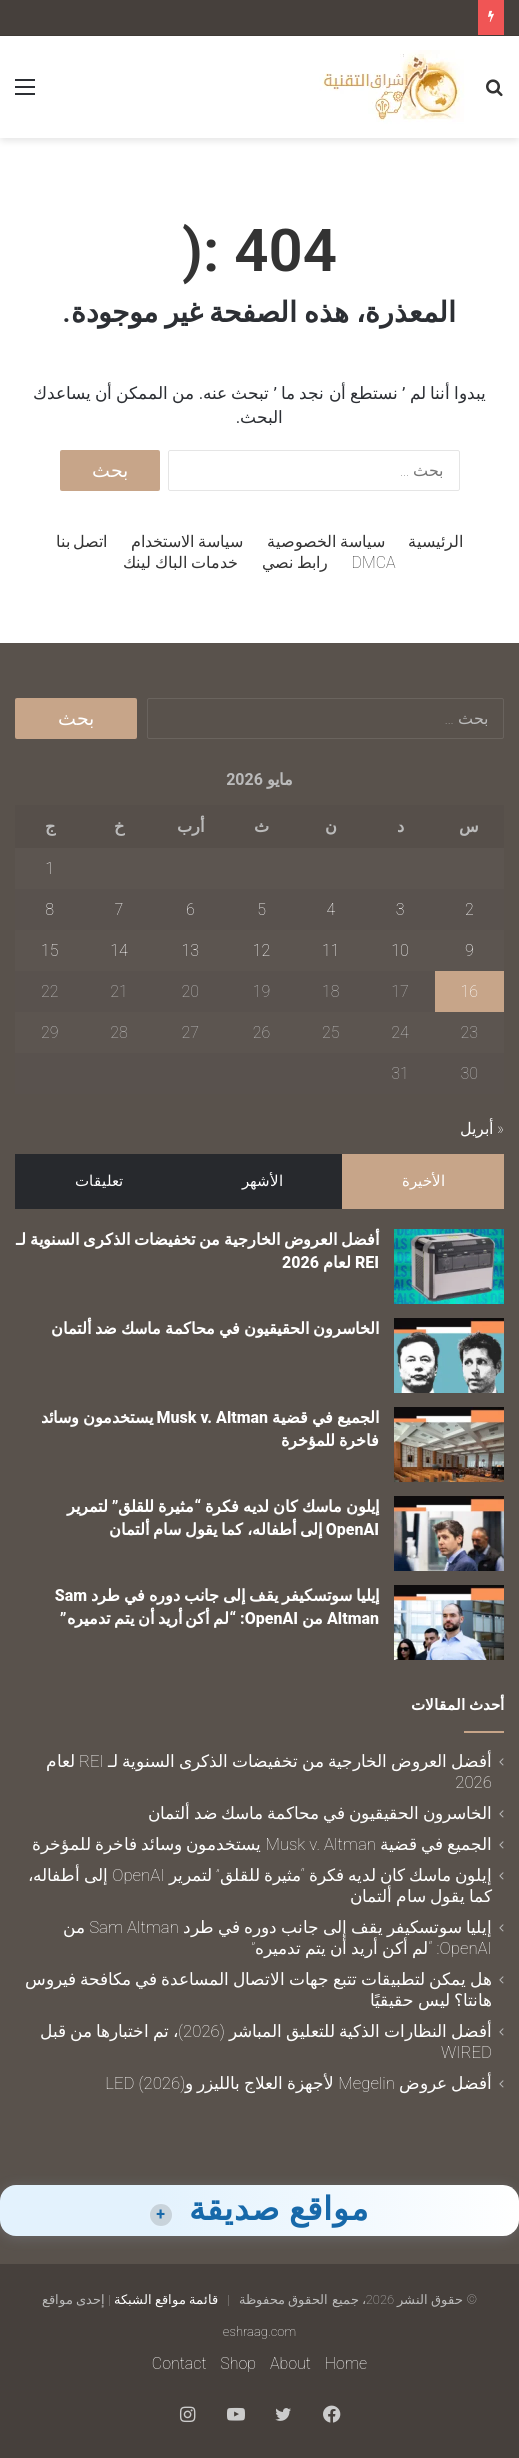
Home (346, 2363)
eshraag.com (259, 2331)
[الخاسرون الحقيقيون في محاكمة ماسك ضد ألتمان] (449, 1355)
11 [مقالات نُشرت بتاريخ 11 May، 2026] (331, 950)
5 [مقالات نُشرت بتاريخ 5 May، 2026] (261, 909)
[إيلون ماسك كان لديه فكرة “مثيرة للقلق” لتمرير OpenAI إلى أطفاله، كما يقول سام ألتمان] (449, 1533)
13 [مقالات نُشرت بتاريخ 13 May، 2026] (191, 950)
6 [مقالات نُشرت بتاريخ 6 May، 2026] (190, 909)
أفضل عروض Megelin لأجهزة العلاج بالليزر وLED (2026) (298, 2083)
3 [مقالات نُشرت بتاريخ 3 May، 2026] (400, 909)
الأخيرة (423, 1181)
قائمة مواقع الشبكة (166, 2299)
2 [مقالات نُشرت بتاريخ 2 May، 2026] (469, 909)
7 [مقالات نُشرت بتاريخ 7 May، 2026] (119, 909)
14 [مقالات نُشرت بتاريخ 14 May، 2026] (119, 950)
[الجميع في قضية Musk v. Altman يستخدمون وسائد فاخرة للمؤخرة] (449, 1444)
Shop (238, 2363)
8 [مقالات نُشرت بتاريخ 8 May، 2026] (49, 909)
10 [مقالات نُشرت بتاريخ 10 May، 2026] (400, 950)
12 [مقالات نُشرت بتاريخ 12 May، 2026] (262, 950)
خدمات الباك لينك (180, 562)
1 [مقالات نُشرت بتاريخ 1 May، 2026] (49, 868)
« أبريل (482, 1128)
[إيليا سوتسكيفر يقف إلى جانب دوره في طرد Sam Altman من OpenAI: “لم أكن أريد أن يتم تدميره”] (449, 1622)
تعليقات (99, 1181)
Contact (179, 2363)
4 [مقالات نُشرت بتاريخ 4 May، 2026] (330, 909)
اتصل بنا (82, 541)
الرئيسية (435, 541)
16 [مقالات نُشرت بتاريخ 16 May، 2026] (470, 991)
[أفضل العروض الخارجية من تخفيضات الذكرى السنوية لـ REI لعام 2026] (449, 1266)
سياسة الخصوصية (326, 541)
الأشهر (262, 1181)
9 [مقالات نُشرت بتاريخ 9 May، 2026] (469, 950)
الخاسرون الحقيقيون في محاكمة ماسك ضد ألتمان (215, 1328)
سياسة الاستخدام (187, 541)
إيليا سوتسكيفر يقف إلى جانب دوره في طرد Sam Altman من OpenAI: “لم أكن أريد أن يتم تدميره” (277, 1937)
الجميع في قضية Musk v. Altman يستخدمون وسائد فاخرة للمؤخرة (262, 1844)
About (290, 2363)
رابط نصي (295, 562)
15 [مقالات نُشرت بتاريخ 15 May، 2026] (50, 950)
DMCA (374, 562)
